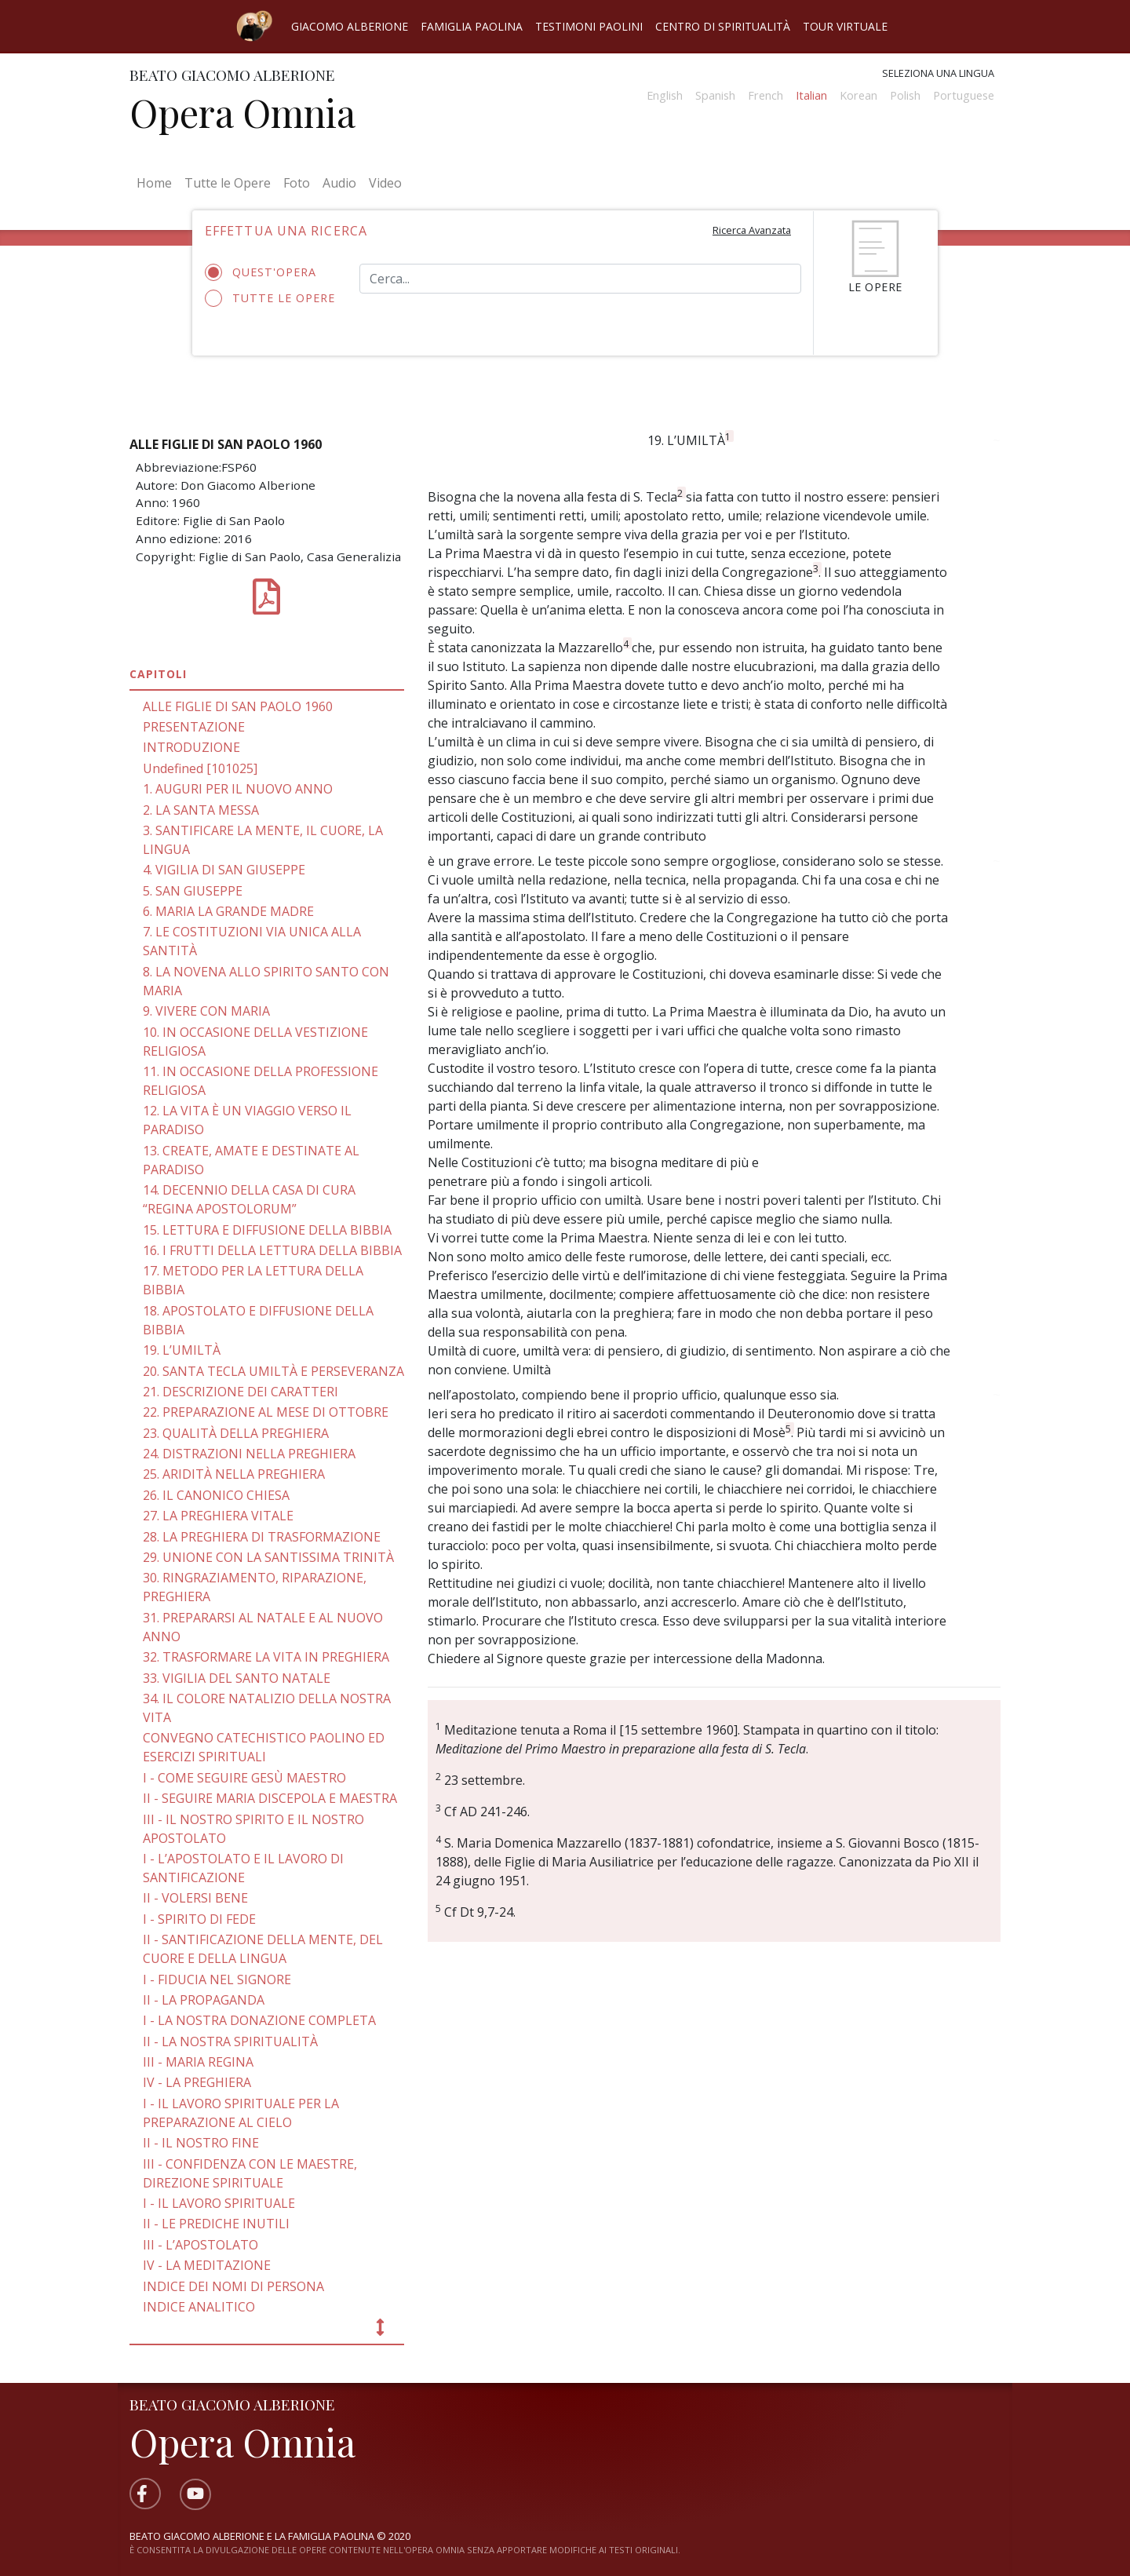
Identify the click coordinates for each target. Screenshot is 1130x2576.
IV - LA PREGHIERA (197, 2082)
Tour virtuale (845, 26)
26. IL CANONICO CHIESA (216, 1495)
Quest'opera (265, 272)
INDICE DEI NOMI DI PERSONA (233, 2286)
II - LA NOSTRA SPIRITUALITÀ (230, 2041)
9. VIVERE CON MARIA (206, 1011)
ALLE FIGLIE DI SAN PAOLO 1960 (238, 706)
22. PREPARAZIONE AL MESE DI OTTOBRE (265, 1412)
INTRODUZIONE (191, 747)
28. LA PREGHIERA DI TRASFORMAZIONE (262, 1536)
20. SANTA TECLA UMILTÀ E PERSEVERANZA (273, 1371)
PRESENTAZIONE (194, 726)
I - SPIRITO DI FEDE (199, 1919)
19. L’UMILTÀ (182, 1350)
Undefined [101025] (200, 768)
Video (385, 183)
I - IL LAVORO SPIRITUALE (219, 2203)
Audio (339, 183)
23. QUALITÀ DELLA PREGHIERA (236, 1433)
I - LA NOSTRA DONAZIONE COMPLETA (259, 2020)
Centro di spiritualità (722, 26)
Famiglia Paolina (472, 26)
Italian (811, 95)
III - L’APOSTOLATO (200, 2244)
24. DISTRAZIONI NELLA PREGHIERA (249, 1453)
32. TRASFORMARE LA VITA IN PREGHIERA (266, 1657)
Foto (296, 183)
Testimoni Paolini (589, 26)
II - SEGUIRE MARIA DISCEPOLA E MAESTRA (270, 1798)
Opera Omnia (242, 112)
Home (157, 182)
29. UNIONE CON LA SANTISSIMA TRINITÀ (268, 1557)
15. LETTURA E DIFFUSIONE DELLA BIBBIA (267, 1230)
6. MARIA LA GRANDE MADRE (228, 911)
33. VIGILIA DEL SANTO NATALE (236, 1678)
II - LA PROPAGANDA (203, 2000)
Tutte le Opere (227, 183)
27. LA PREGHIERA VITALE (218, 1515)
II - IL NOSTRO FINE (201, 2142)
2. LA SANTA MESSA (201, 810)
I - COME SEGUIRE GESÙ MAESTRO (244, 1777)
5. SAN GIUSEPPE (192, 890)
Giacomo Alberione (349, 26)
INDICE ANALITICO (199, 2306)
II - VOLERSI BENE (195, 1897)
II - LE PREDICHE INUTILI (216, 2223)
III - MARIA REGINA (198, 2062)
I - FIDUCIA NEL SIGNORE (217, 1979)
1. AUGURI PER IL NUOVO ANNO (238, 788)
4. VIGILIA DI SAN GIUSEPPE (224, 869)
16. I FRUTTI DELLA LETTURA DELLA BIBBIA (272, 1250)
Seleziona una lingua (938, 73)
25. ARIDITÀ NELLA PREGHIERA (234, 1474)
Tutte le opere (270, 298)
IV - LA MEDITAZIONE (207, 2265)
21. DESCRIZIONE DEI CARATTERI (240, 1391)
